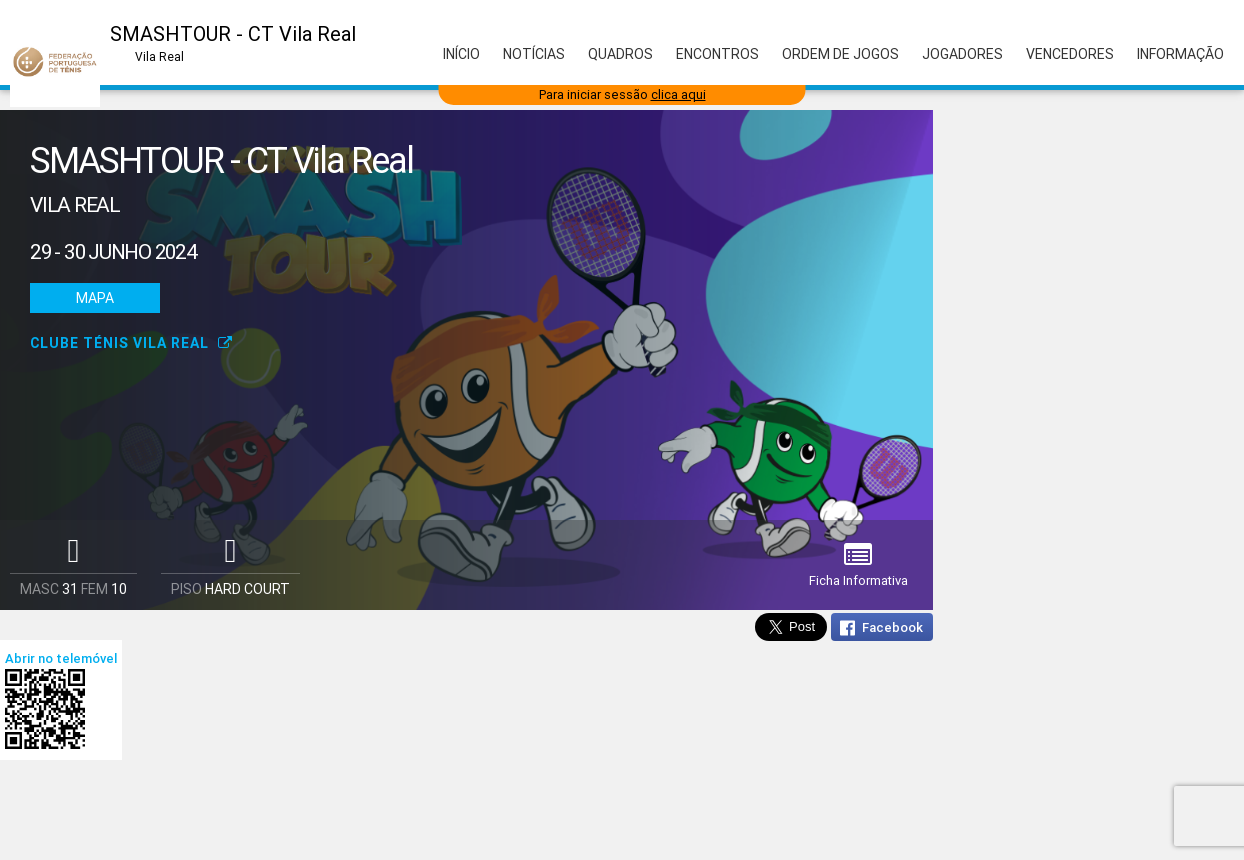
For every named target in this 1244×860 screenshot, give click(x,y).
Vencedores (1070, 54)
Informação (1180, 54)
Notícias (534, 54)
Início (461, 54)
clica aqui (678, 94)
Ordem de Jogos (840, 54)
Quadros (620, 54)
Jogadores (962, 54)
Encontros (717, 54)
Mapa (95, 298)
